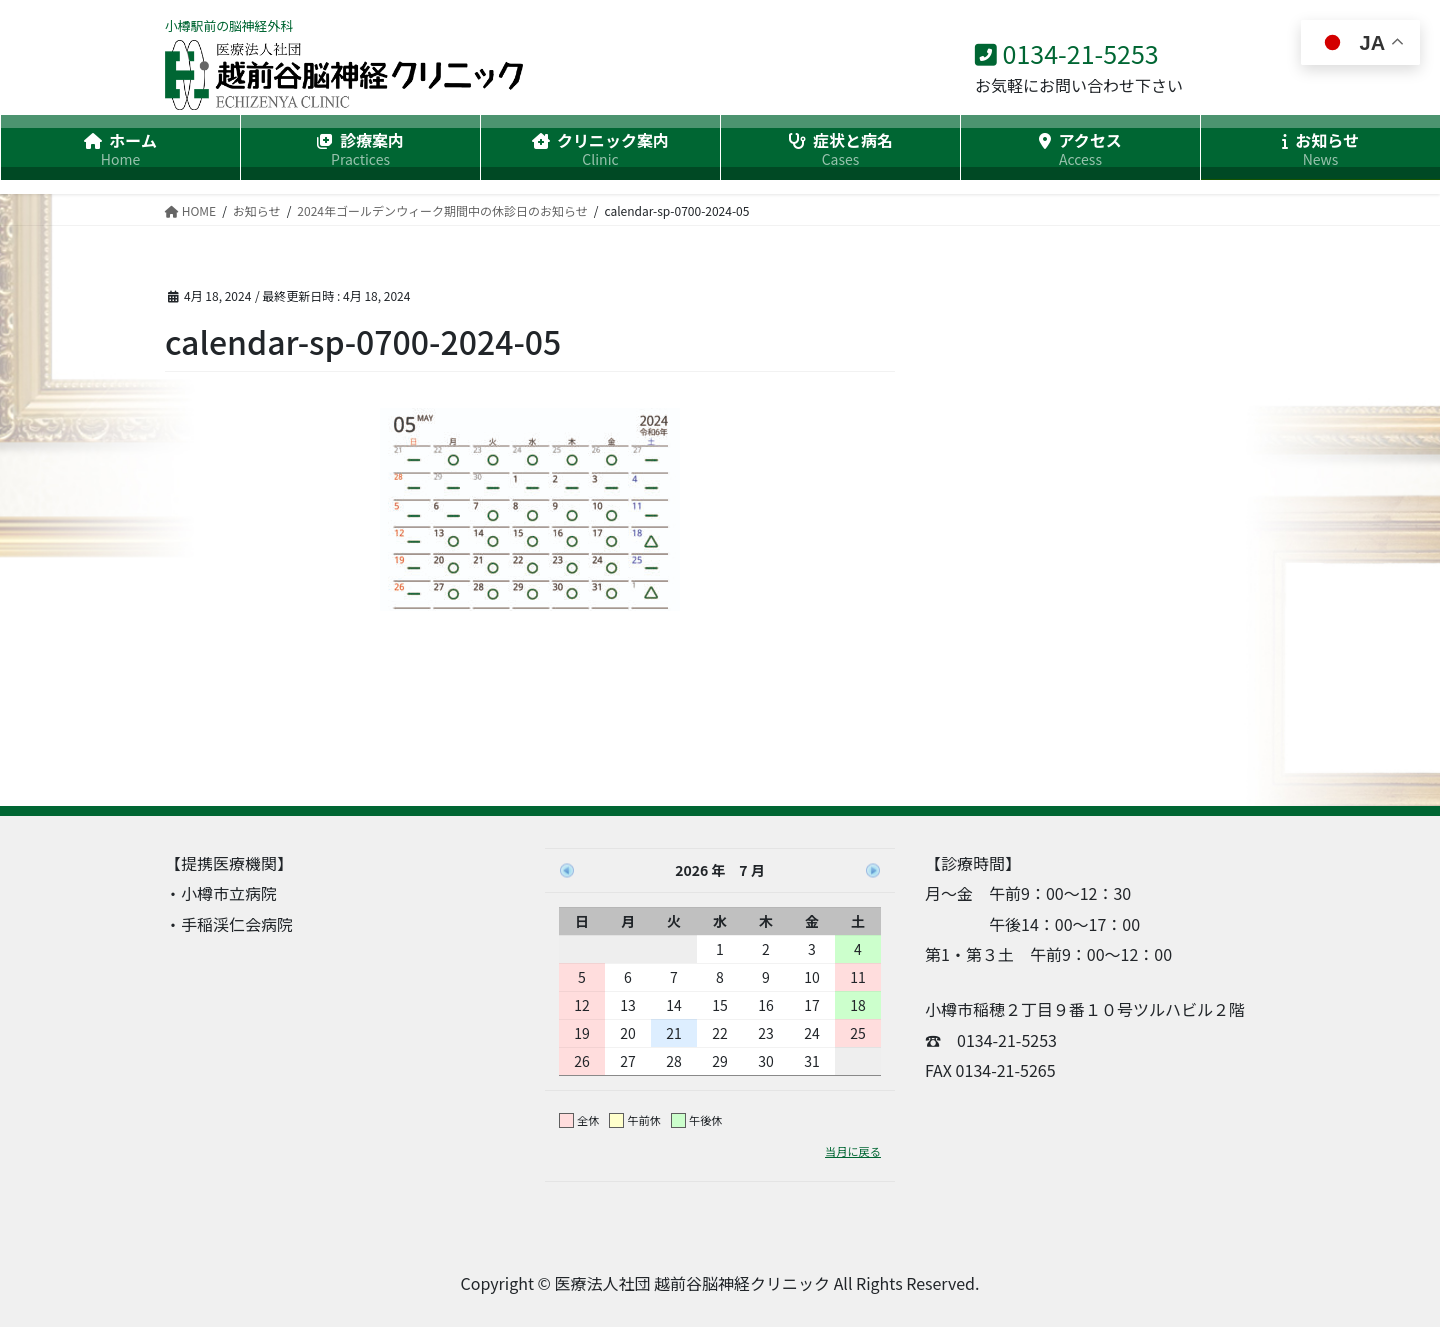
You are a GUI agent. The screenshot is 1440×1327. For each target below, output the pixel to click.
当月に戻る (853, 1151)
